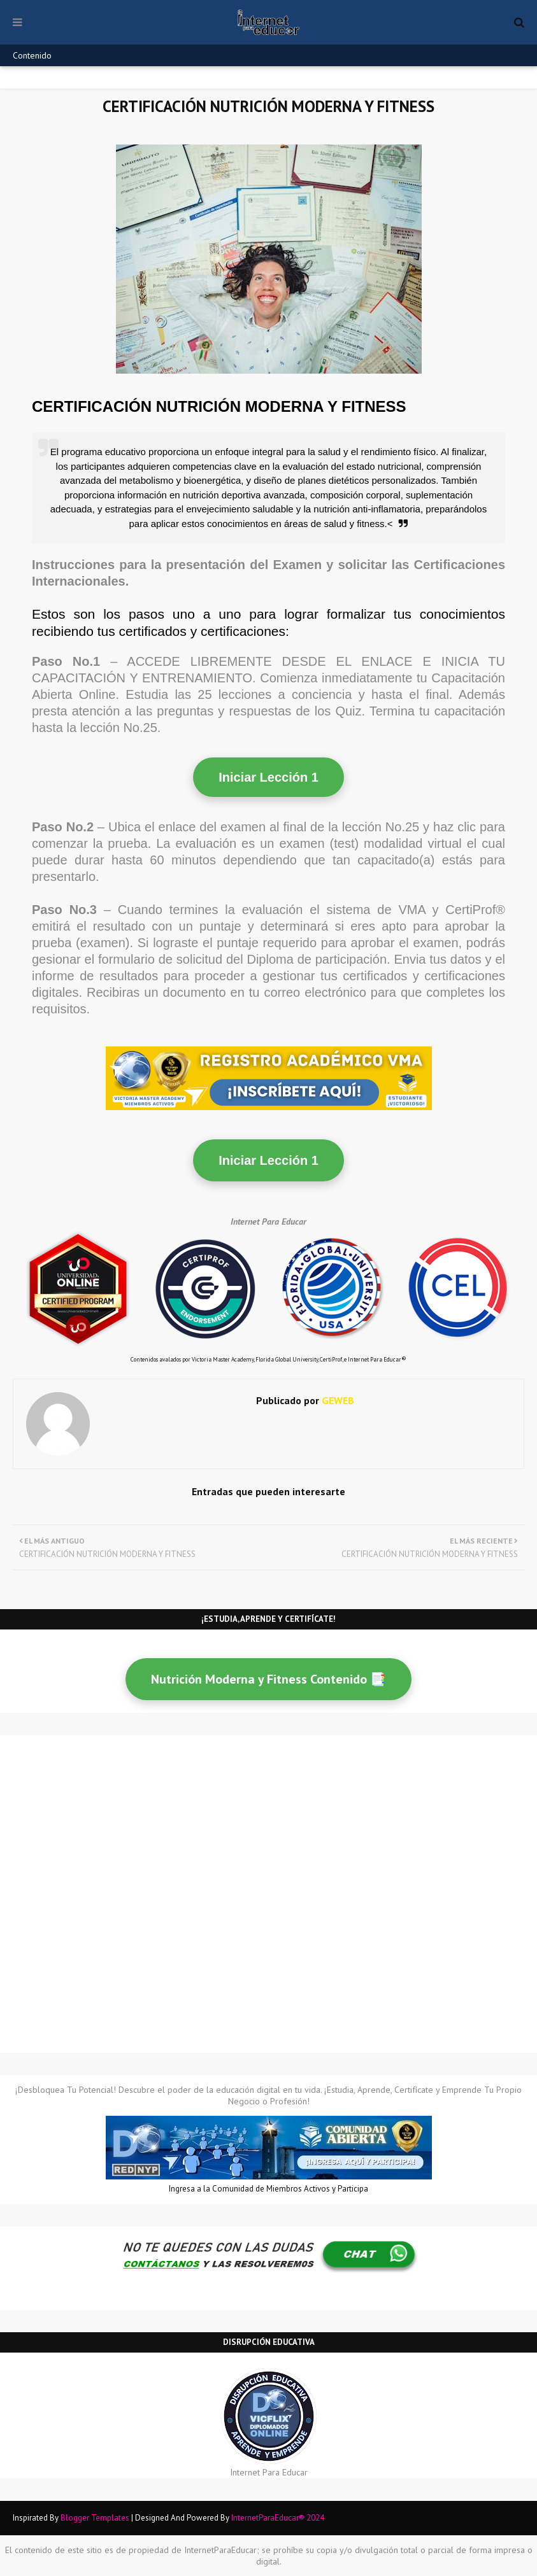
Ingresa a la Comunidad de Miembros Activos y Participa (268, 2188)
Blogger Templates (95, 2517)
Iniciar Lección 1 (268, 777)
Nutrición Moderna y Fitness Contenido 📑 (268, 1679)
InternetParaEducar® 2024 (277, 2517)
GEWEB (336, 1400)
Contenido (32, 55)
